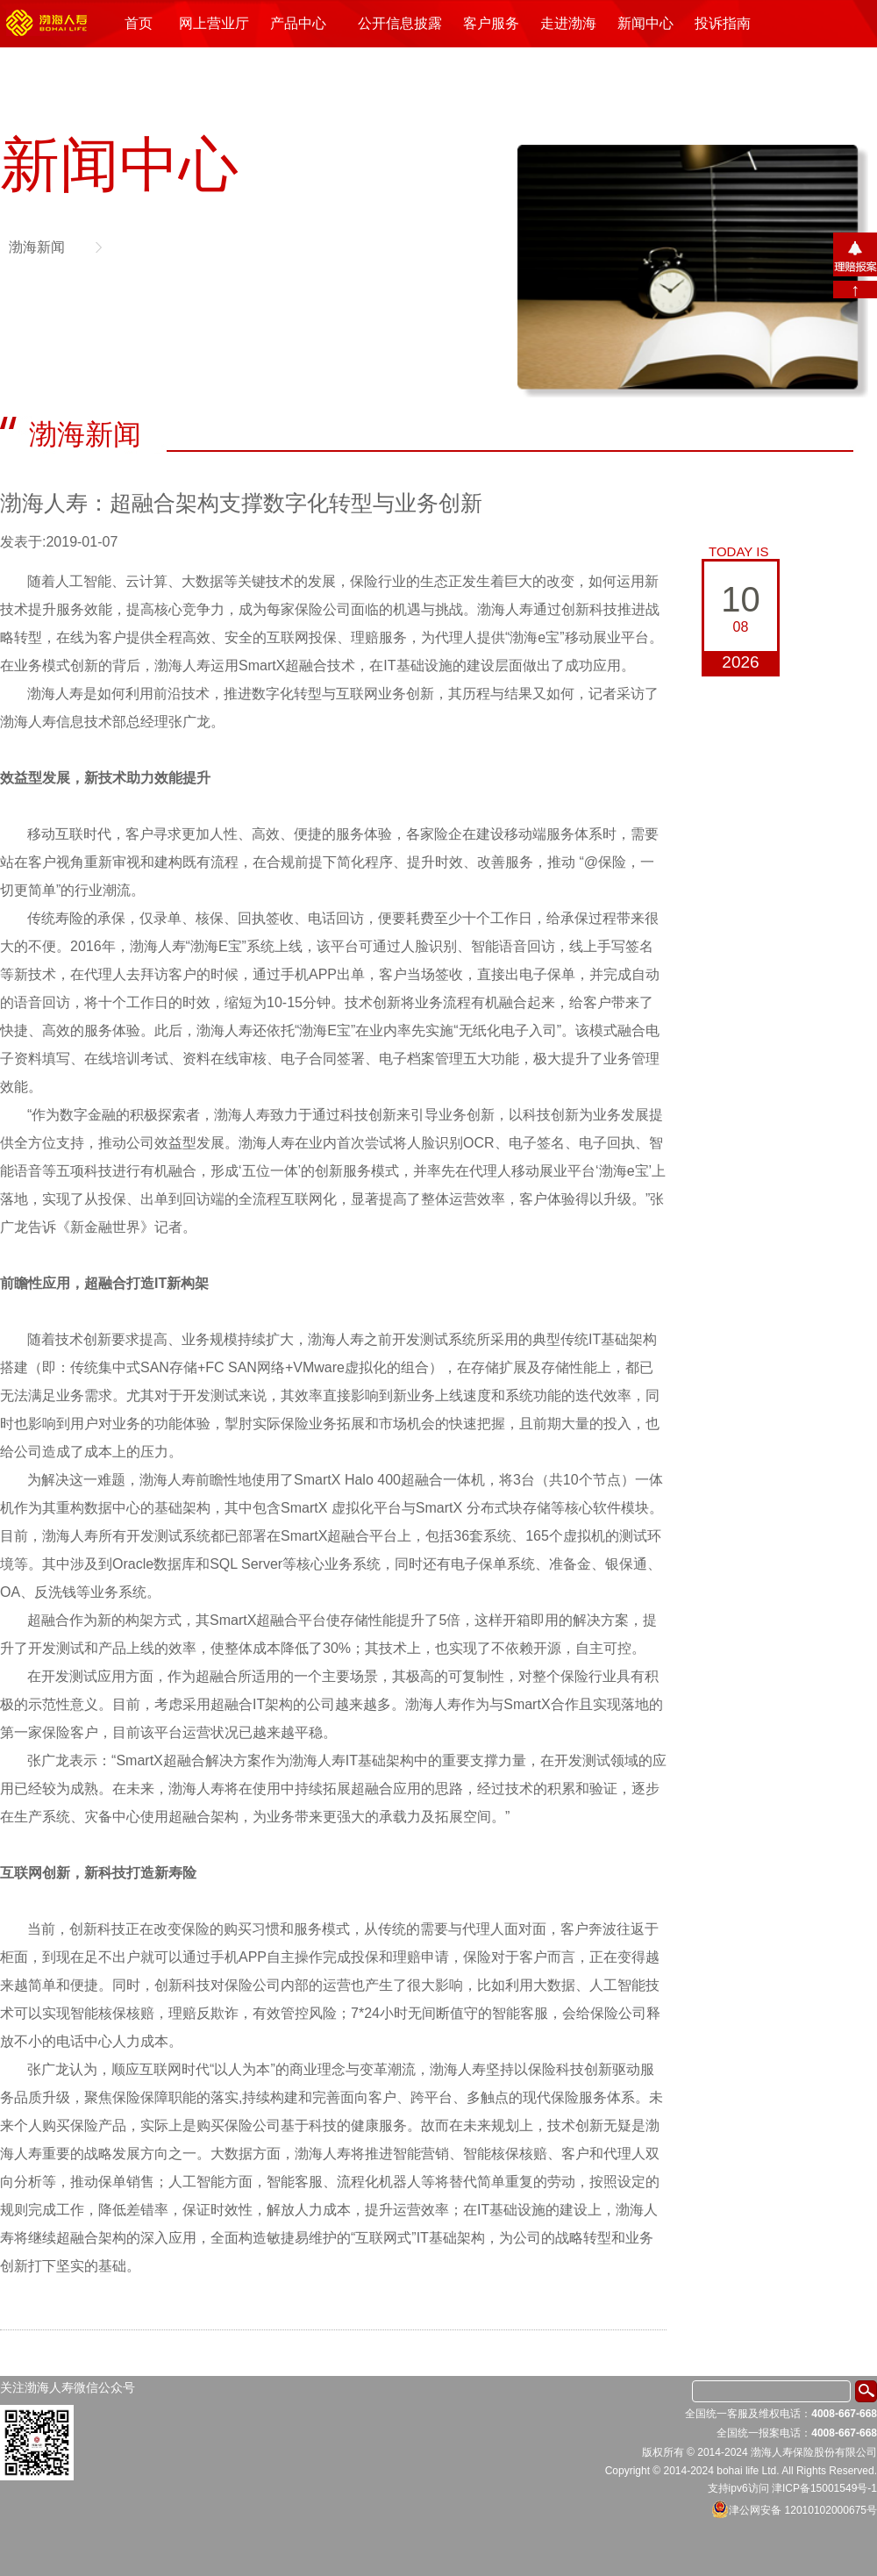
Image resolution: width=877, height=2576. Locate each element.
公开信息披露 (400, 23)
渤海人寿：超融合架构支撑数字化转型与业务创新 (241, 502)
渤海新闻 (37, 247)
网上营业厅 (214, 23)
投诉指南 (723, 23)
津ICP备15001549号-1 (824, 2488)
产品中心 (298, 23)
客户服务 (491, 23)
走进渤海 (568, 23)
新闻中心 (645, 23)
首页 (139, 23)
